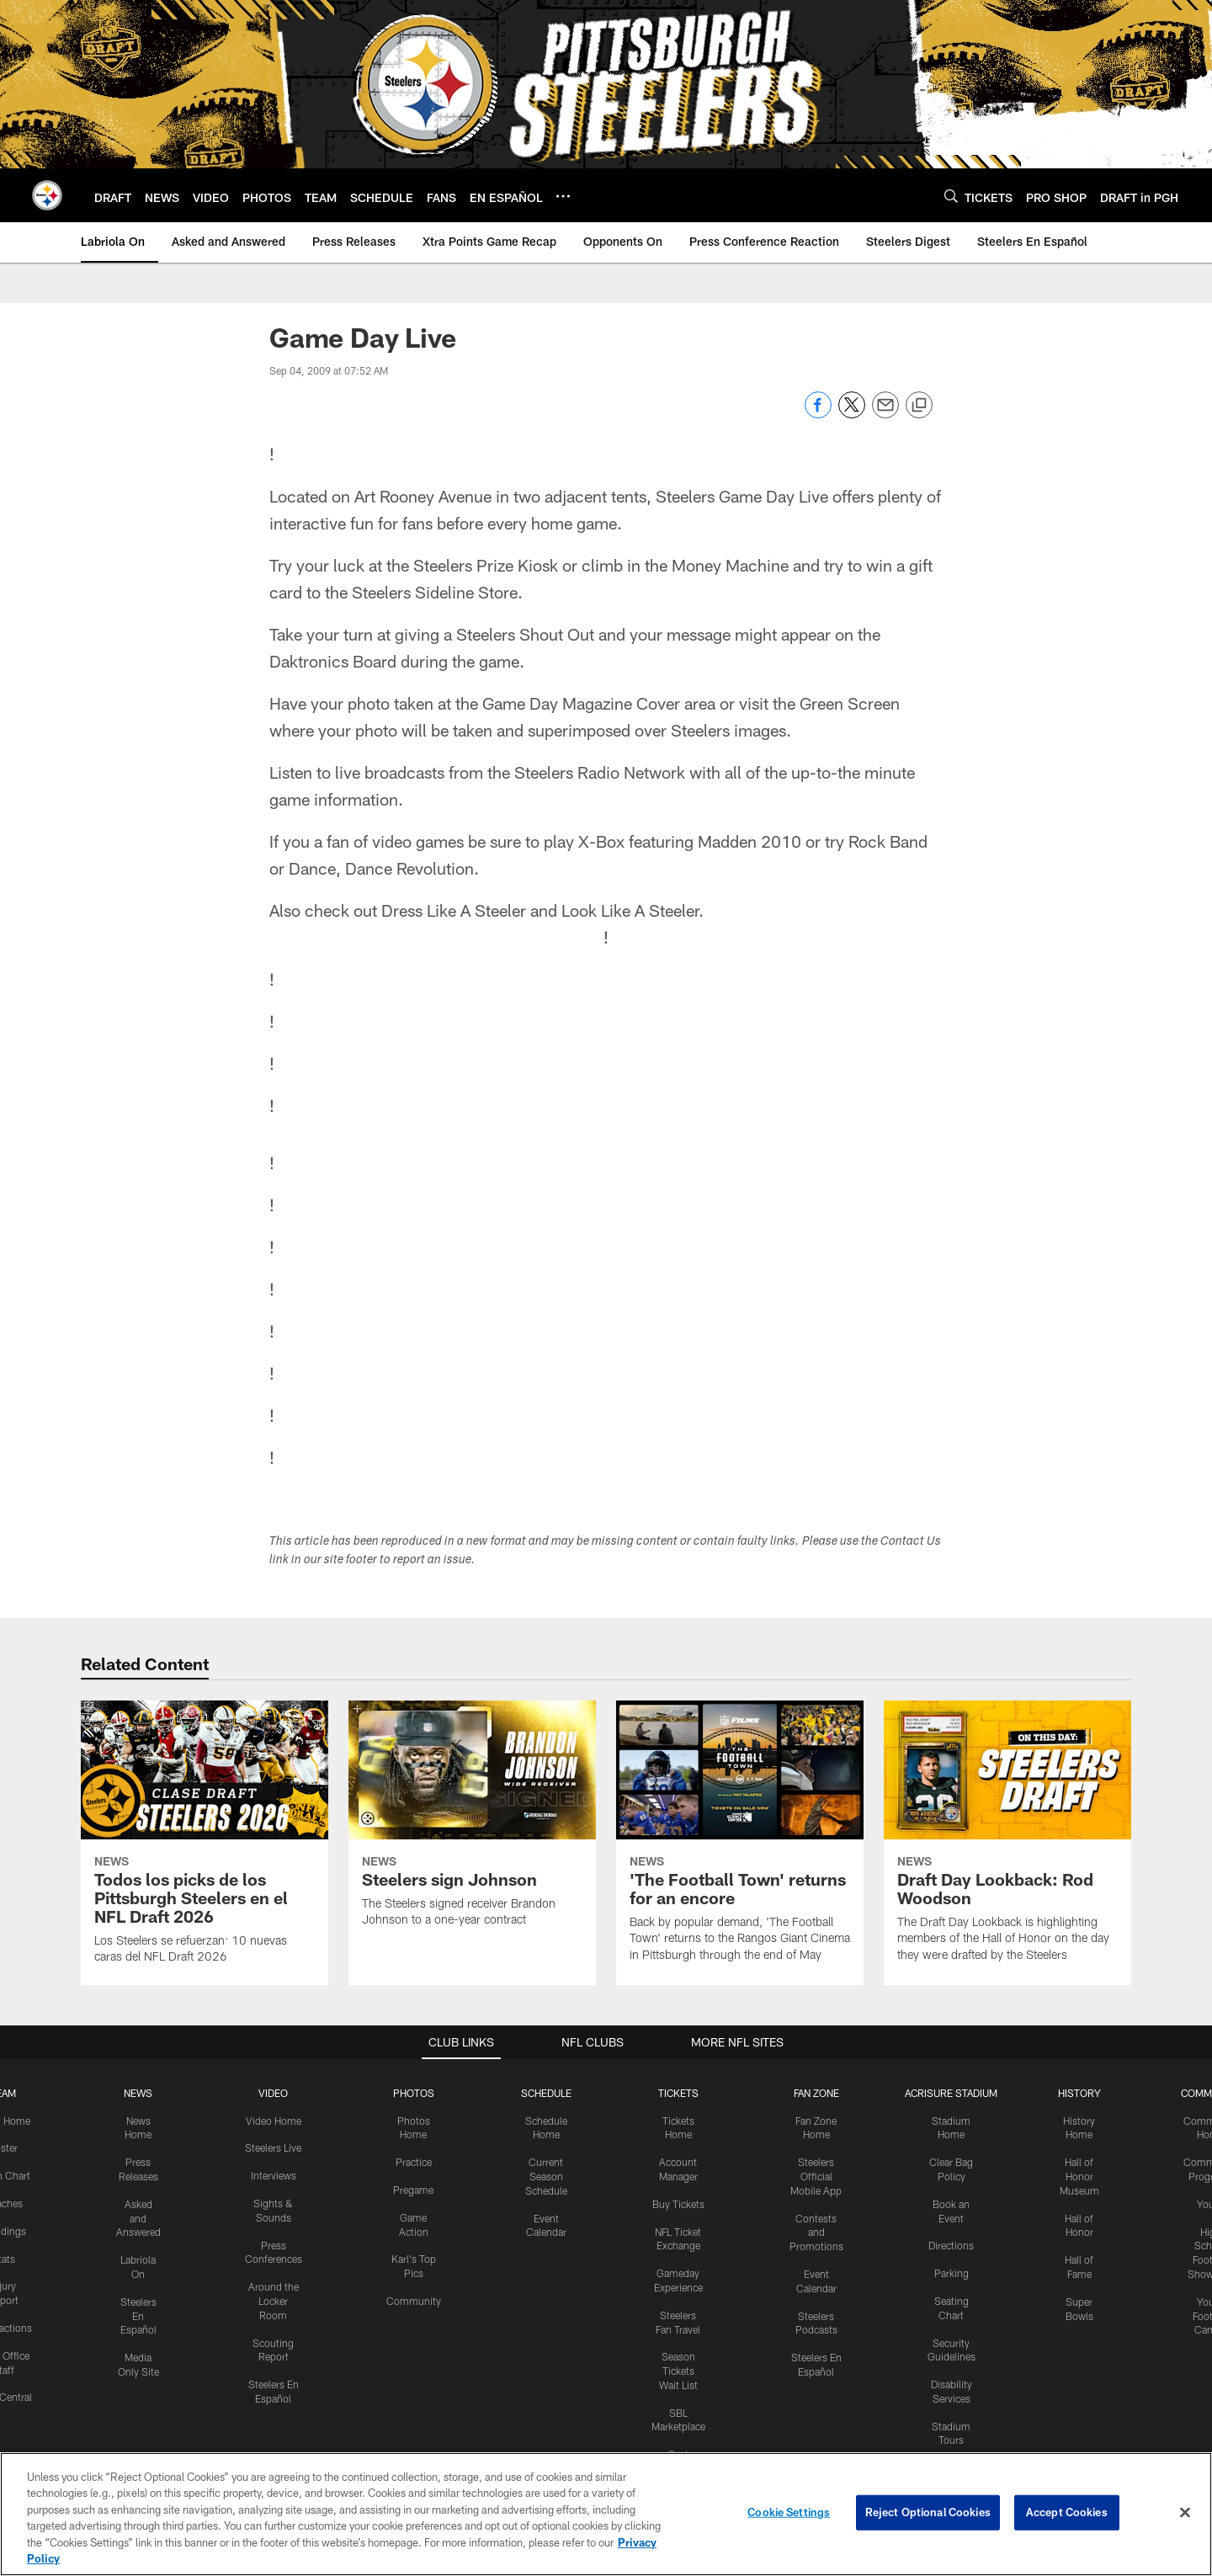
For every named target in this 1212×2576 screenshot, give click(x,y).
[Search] (951, 195)
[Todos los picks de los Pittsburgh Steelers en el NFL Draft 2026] (204, 1842)
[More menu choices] (563, 196)
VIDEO (273, 2093)
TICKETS (678, 2093)
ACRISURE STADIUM (951, 2093)
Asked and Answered (138, 2218)
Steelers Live (273, 2147)
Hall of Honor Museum (1079, 2176)
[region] (606, 2514)
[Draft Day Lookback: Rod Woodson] (1007, 1841)
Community (413, 2301)
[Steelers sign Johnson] (472, 1824)
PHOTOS (413, 2093)
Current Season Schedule (546, 2176)
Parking (951, 2273)
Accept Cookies (1067, 2512)
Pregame (413, 2189)
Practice (414, 2162)
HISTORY (1079, 2093)
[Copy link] (919, 405)
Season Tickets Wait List (678, 2370)
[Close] (1185, 2512)
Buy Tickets (678, 2204)
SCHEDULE (546, 2093)
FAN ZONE (816, 2093)
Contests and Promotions (816, 2232)
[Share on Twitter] (851, 414)
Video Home (273, 2120)
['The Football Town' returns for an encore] (740, 1841)
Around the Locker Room (273, 2301)
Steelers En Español (138, 2316)
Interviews (273, 2175)
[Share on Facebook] (818, 414)
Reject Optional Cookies (928, 2512)
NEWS (138, 2093)
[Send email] (885, 414)
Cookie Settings (788, 2512)
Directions (951, 2245)
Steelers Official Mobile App (816, 2176)
